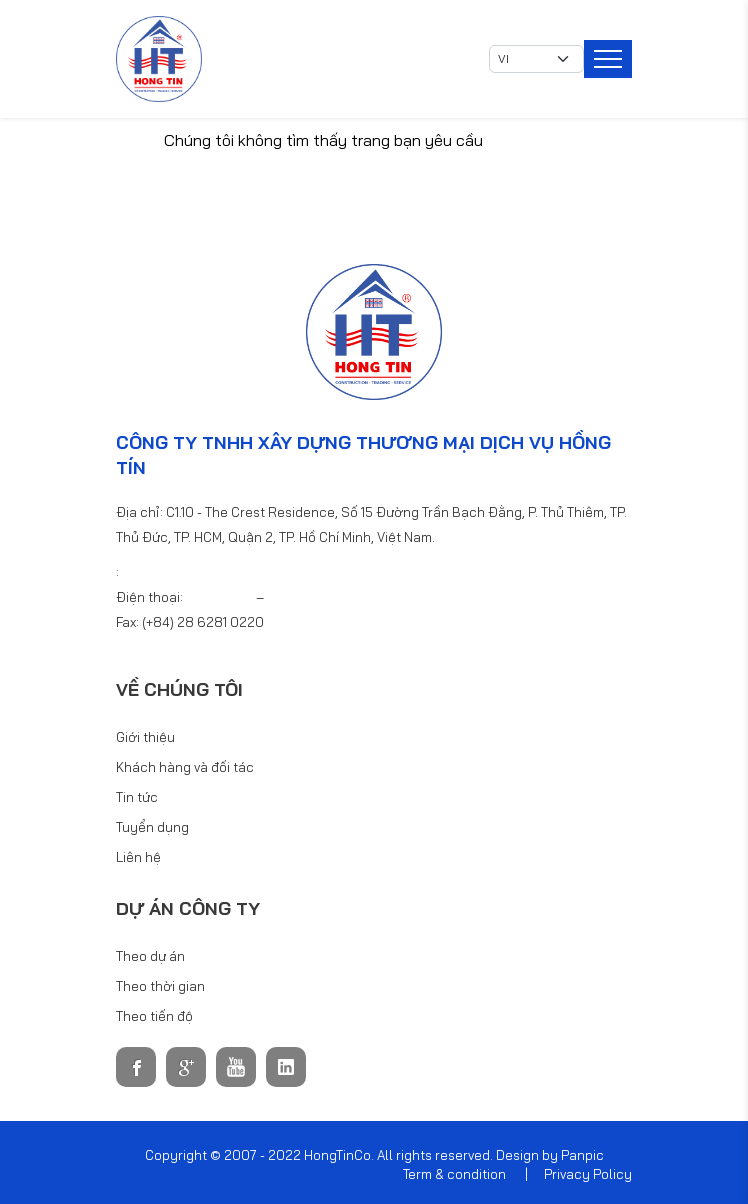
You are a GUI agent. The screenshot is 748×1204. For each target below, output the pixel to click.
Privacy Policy (588, 1174)
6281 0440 (300, 597)
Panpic (582, 1155)
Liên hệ (138, 857)
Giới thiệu (145, 737)
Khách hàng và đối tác (185, 767)
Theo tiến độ (154, 1016)
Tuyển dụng (152, 827)
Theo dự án (150, 956)
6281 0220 (221, 597)
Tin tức (137, 797)
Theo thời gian (160, 986)
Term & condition (454, 1174)
